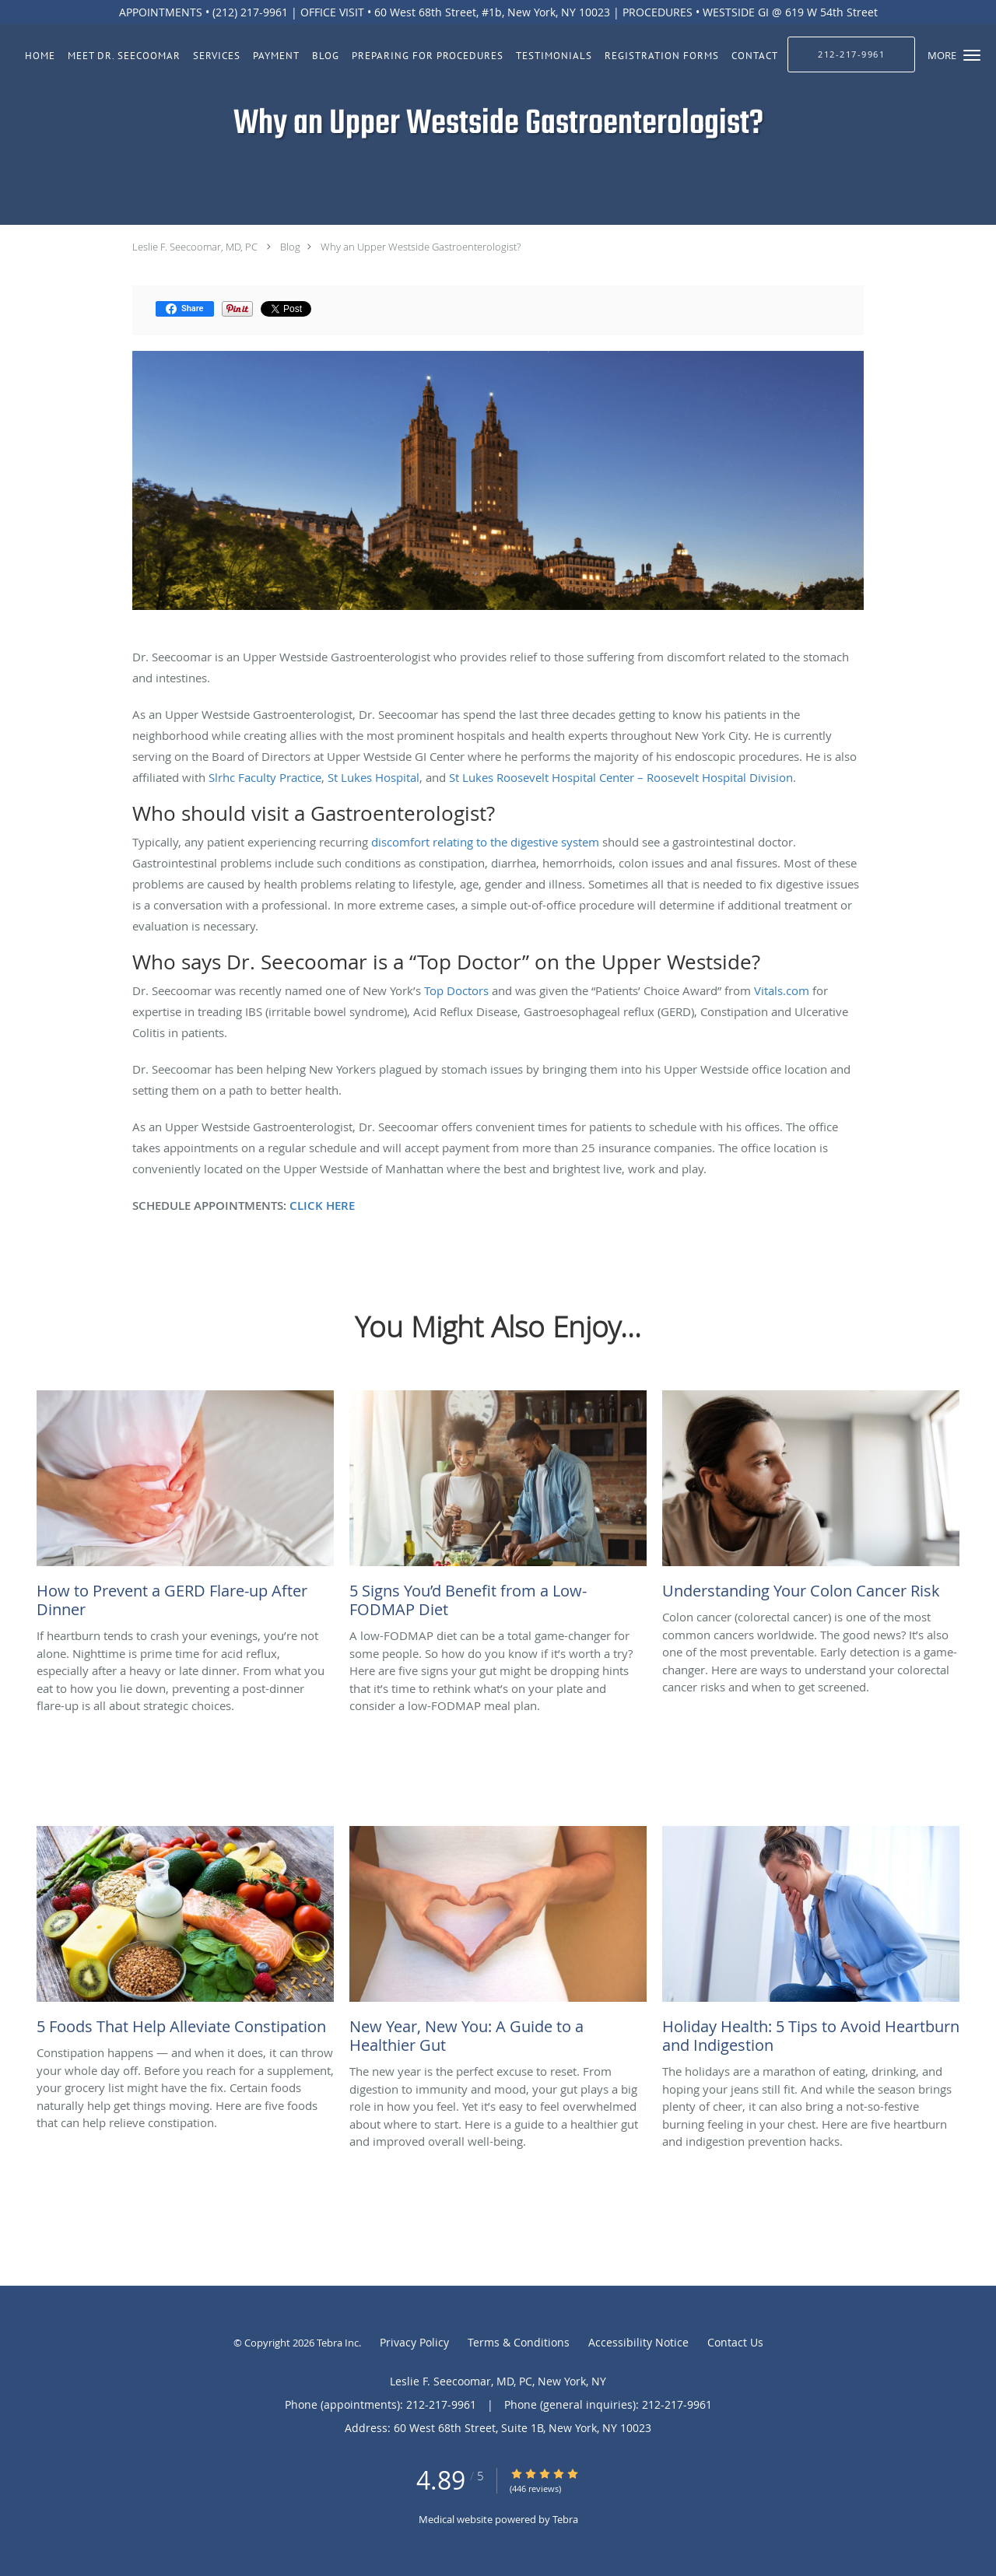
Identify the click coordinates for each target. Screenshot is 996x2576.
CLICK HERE (322, 1205)
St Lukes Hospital (373, 777)
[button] (971, 55)
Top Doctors (456, 990)
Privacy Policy (414, 2342)
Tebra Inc (338, 2343)
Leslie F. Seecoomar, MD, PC (195, 247)
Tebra (565, 2519)
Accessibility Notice (638, 2342)
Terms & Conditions (519, 2342)
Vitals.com (781, 990)
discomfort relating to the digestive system (485, 842)
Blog (290, 247)
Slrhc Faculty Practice (265, 777)
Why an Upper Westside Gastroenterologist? (421, 247)
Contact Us (735, 2342)
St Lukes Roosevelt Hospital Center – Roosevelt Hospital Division (621, 777)
